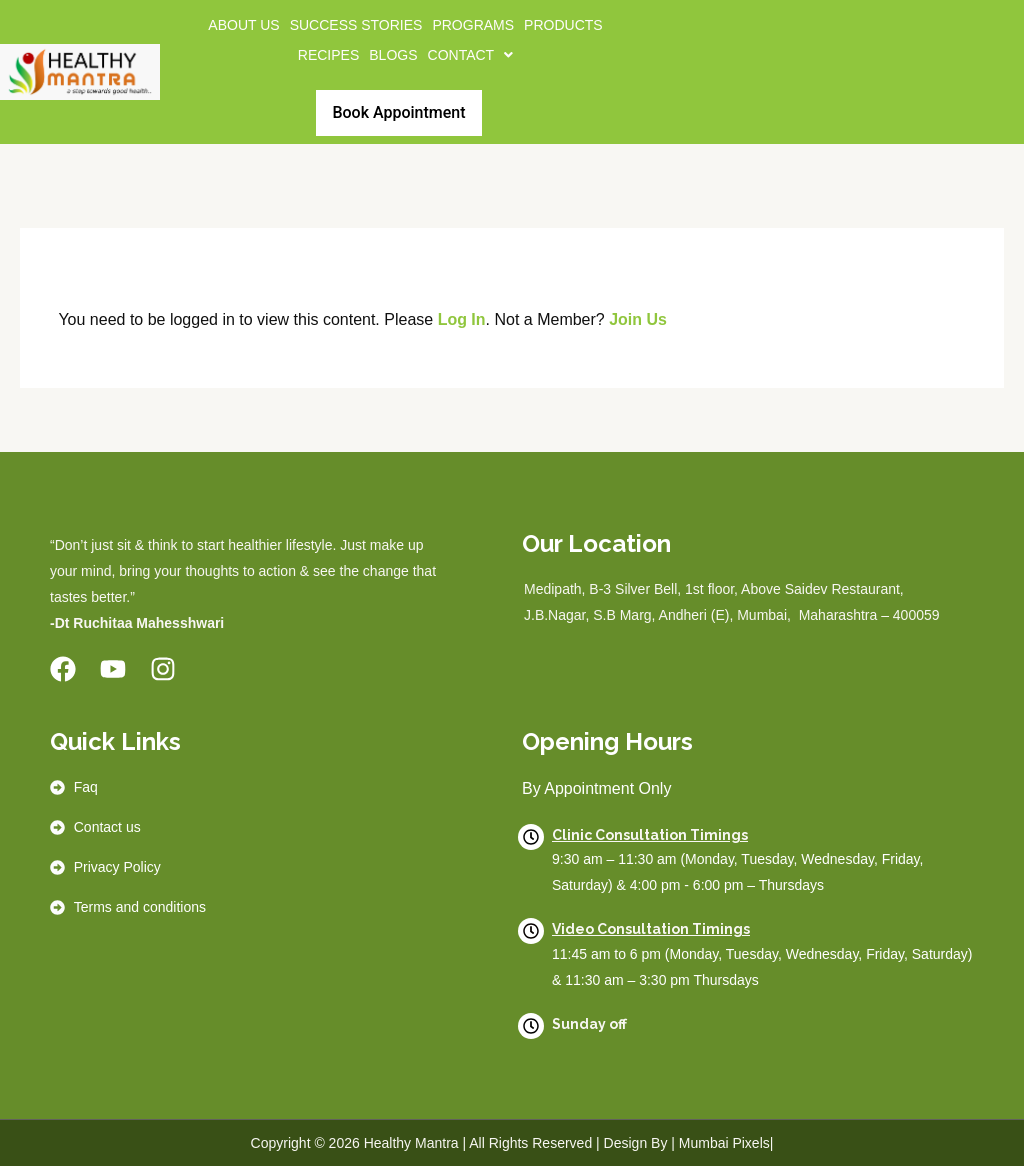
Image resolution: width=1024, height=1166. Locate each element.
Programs (473, 25)
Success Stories (356, 25)
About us (243, 25)
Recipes (328, 55)
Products (563, 25)
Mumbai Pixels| (726, 1143)
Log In (462, 319)
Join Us (638, 319)
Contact (471, 55)
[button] (471, 55)
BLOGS (393, 55)
